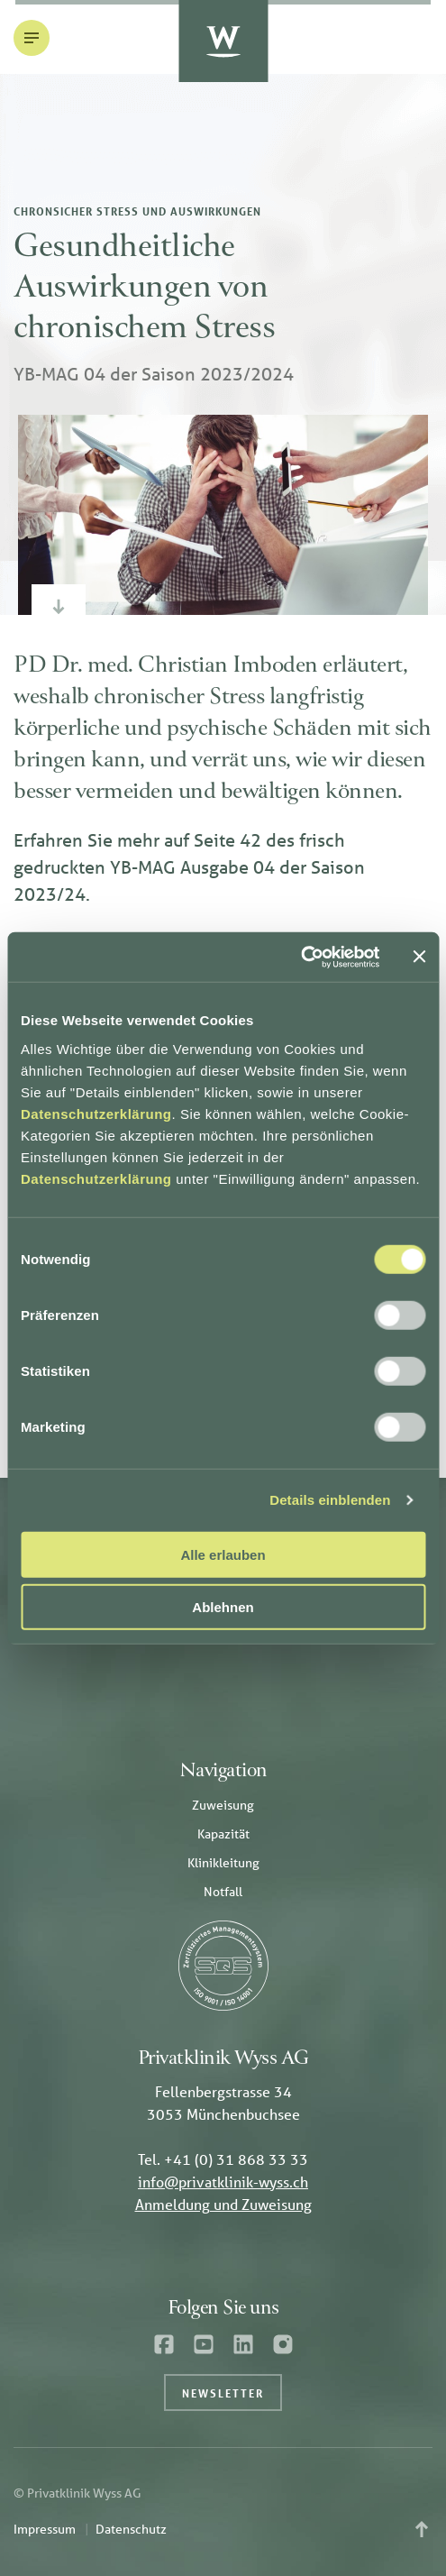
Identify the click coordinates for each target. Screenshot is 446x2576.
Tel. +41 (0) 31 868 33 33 (223, 2159)
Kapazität (223, 1834)
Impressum (45, 2529)
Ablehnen (222, 1607)
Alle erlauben (222, 1554)
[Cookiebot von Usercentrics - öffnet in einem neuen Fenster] (300, 956)
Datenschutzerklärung (96, 1113)
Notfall (223, 1892)
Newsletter (223, 2393)
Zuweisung (223, 1805)
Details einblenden (329, 1500)
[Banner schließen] (419, 956)
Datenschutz (131, 2529)
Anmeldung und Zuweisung (223, 2204)
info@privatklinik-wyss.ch (223, 2181)
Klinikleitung (223, 1863)
